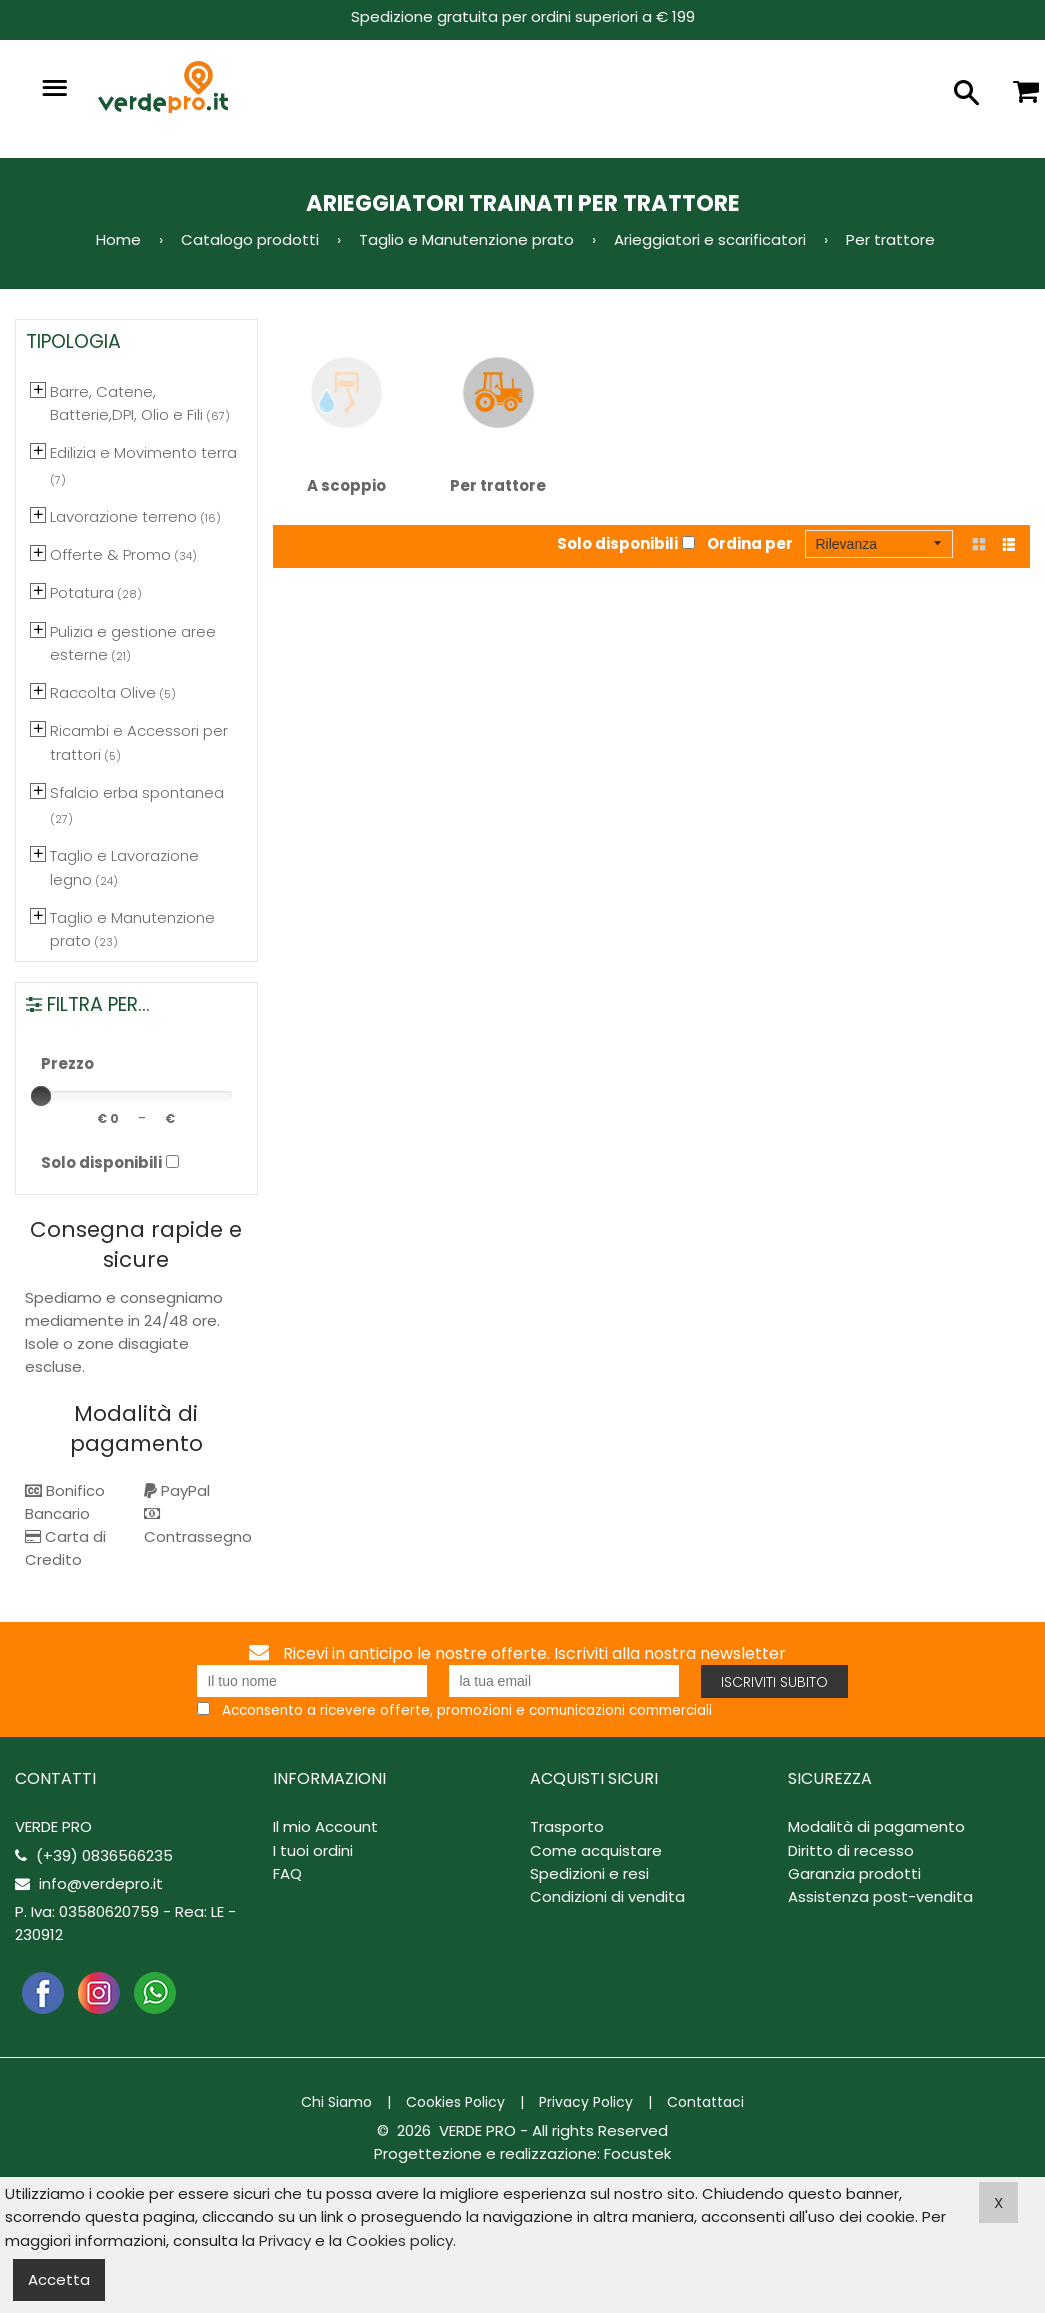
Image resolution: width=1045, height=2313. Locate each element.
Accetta (59, 2279)
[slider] (41, 1096)
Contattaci (705, 2102)
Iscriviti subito (774, 1682)
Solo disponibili (617, 543)
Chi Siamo (336, 2102)
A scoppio (346, 415)
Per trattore (498, 415)
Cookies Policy (455, 2102)
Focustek (637, 2153)
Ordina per (750, 543)
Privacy (285, 2240)
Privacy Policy (586, 2102)
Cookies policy (399, 2240)
